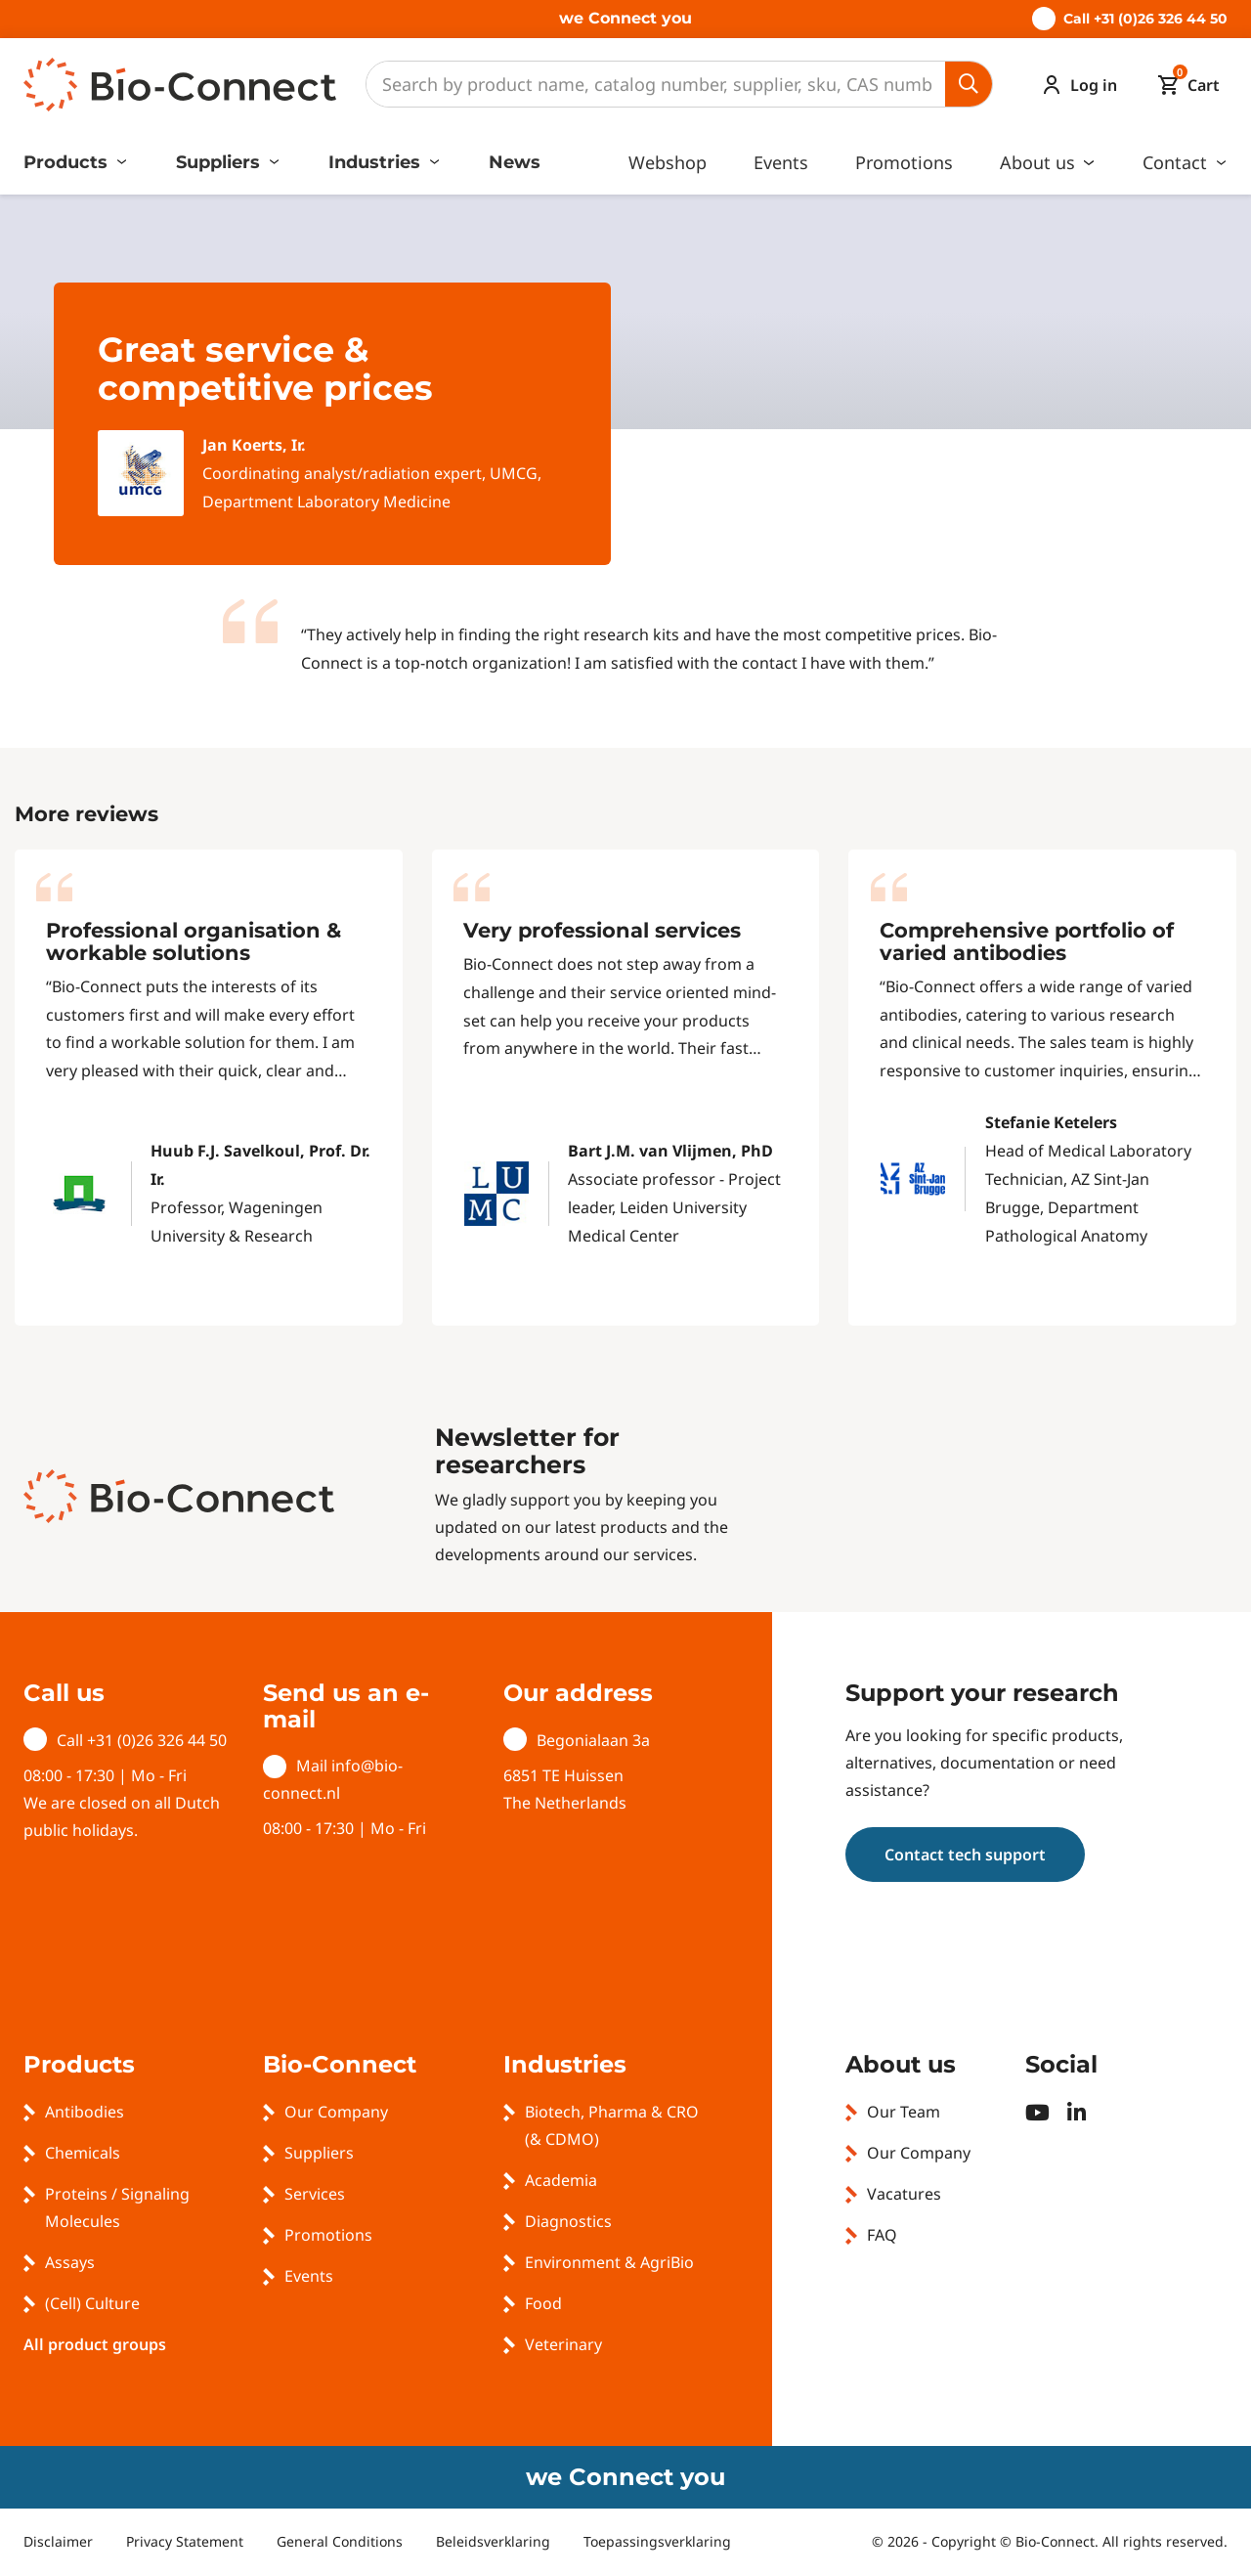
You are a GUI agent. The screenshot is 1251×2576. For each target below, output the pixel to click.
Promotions (904, 162)
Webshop (667, 162)
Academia (561, 2180)
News (514, 162)
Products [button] (67, 162)
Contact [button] (1177, 162)
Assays (70, 2262)
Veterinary (563, 2344)
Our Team (903, 2111)
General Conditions (340, 2541)
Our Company (336, 2111)
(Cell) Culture (92, 2303)
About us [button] (1040, 162)
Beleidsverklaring (493, 2541)
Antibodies (84, 2111)
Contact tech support (965, 1854)
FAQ (882, 2235)
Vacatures (904, 2194)
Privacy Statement (184, 2541)
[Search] (656, 84)
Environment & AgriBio (609, 2262)
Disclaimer (58, 2541)
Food (543, 2303)
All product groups (94, 2344)
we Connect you (625, 18)
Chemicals (82, 2152)
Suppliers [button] (220, 162)
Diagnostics (568, 2221)
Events (781, 162)
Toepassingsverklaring (657, 2541)
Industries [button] (376, 162)
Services (314, 2194)
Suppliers (319, 2152)
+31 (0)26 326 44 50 (157, 1740)
